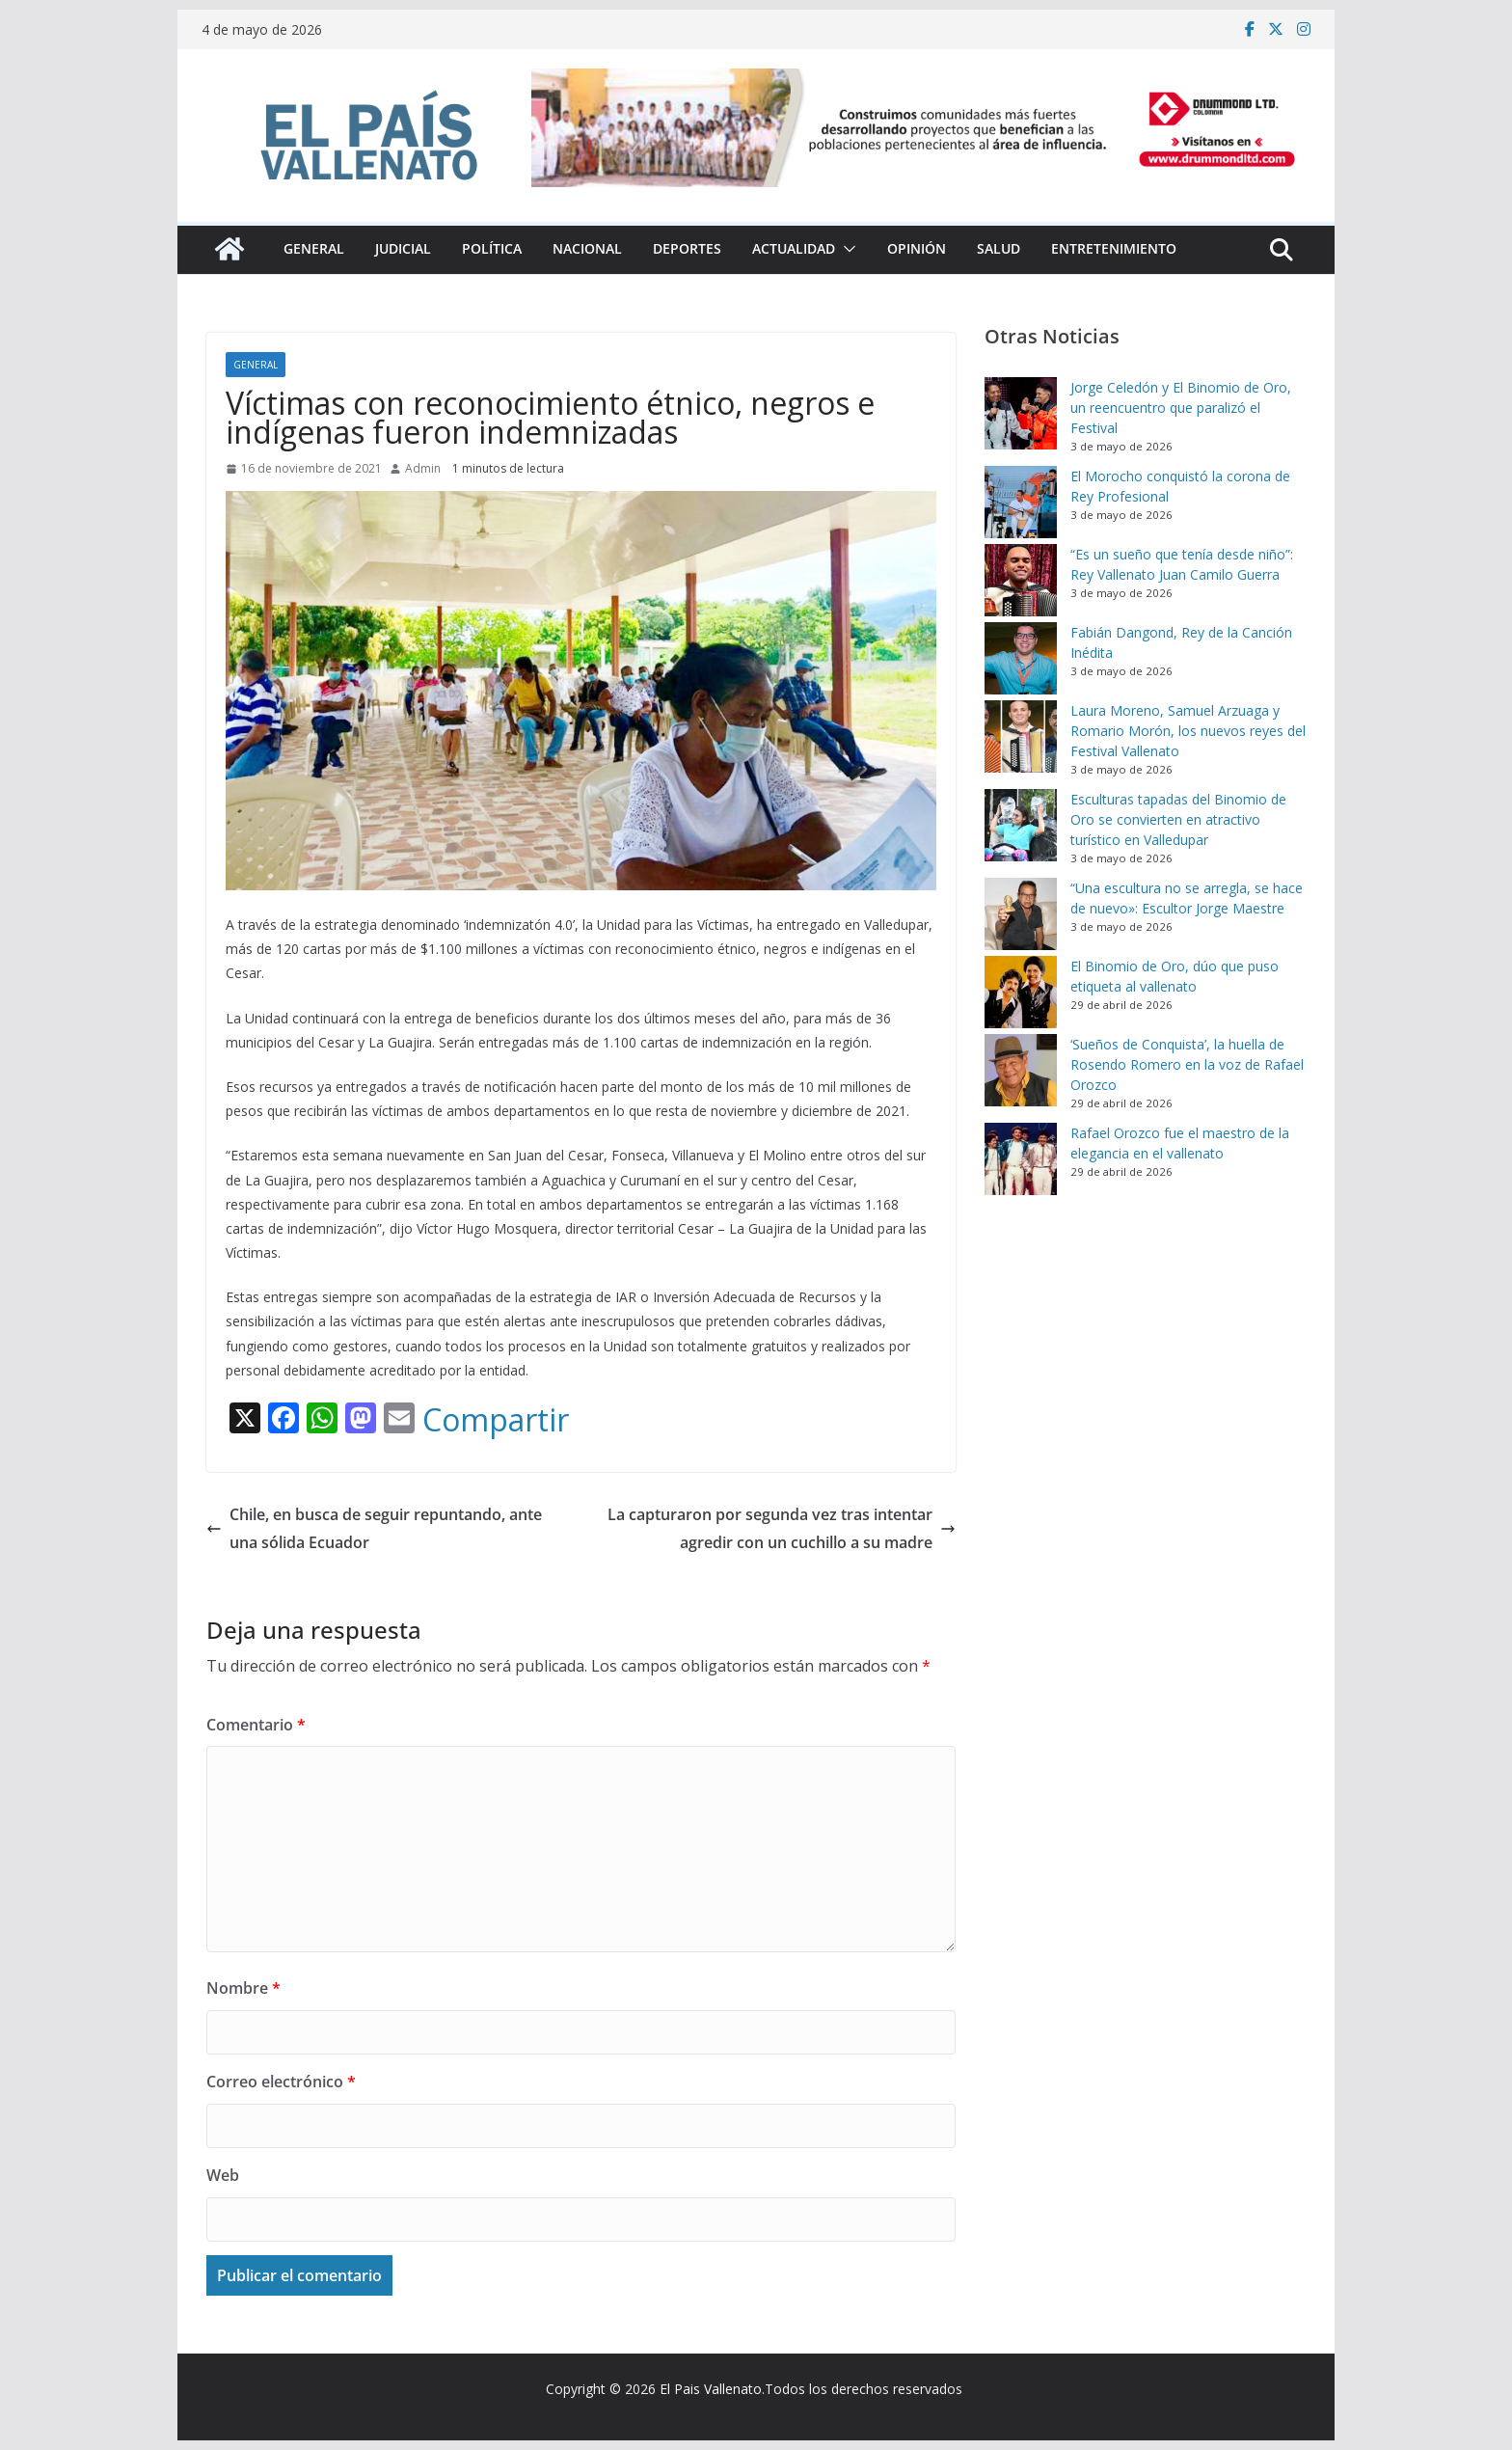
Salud (998, 248)
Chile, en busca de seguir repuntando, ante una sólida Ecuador (374, 1528)
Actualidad (793, 248)
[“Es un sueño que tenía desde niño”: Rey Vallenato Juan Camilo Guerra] (1021, 580)
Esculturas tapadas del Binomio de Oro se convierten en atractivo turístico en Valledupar (1178, 819)
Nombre (243, 1988)
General (314, 248)
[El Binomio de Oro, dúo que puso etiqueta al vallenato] (1021, 992)
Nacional (587, 248)
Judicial (403, 248)
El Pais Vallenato (711, 2389)
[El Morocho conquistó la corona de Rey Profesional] (1021, 502)
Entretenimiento (1113, 248)
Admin (423, 468)
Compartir (495, 1419)
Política (492, 248)
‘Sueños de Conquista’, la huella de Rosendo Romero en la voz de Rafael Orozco (1187, 1064)
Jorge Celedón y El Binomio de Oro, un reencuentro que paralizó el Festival (1180, 407)
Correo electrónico (281, 2081)
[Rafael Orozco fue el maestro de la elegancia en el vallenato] (1021, 1159)
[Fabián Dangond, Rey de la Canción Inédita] (1021, 658)
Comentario (256, 1724)
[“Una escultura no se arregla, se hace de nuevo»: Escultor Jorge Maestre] (1021, 914)
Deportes (687, 248)
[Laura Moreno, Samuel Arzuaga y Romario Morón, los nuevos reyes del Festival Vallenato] (1021, 736)
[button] (845, 248)
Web (222, 2175)
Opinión (916, 248)
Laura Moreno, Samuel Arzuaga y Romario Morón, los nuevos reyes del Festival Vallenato (1188, 730)
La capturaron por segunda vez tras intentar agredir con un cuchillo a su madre (782, 1528)
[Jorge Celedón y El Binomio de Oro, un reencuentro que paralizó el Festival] (1021, 413)
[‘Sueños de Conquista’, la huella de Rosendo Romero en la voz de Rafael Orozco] (1021, 1070)
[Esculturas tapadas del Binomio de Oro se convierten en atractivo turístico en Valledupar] (1021, 825)
